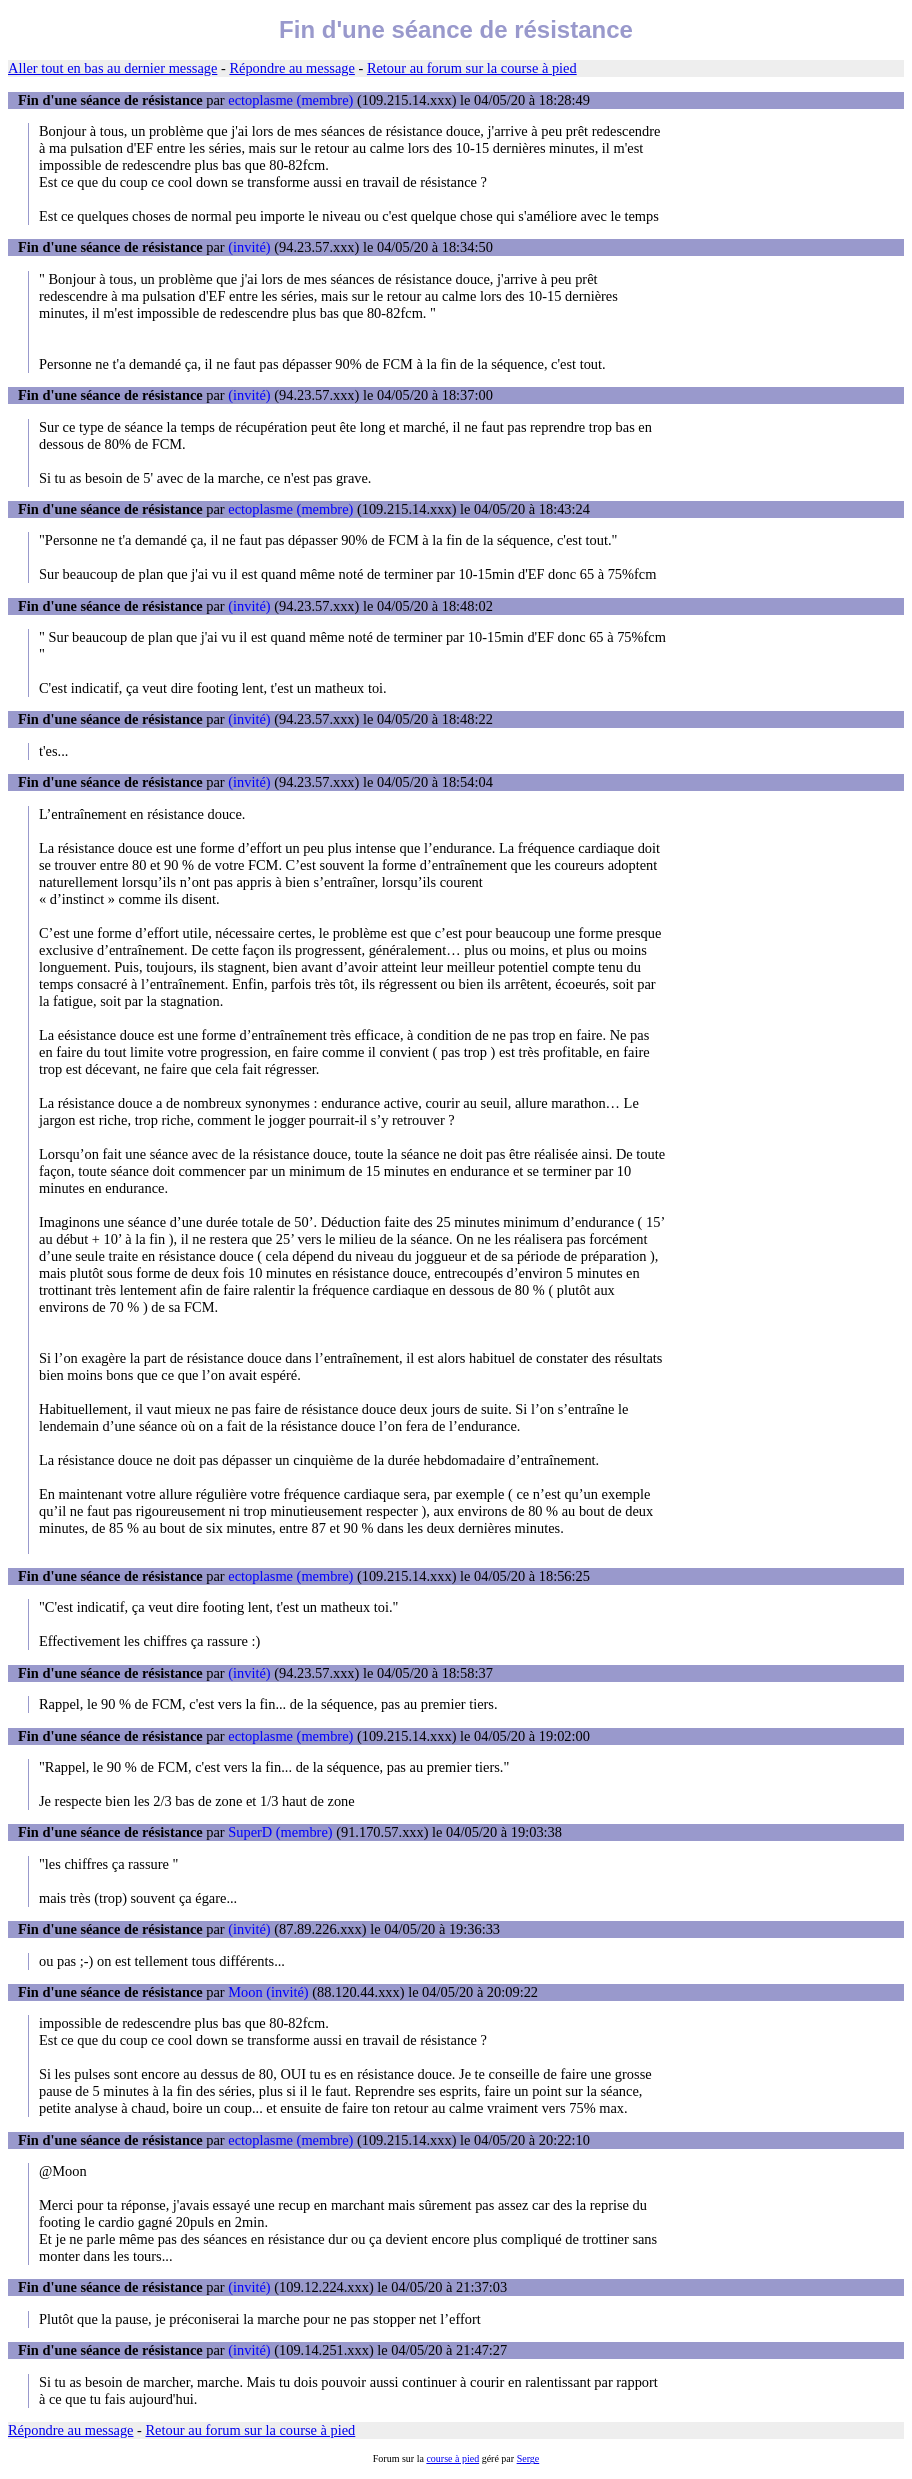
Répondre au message (291, 68)
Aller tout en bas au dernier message (112, 68)
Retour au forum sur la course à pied (472, 68)
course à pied (452, 2458)
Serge (528, 2458)
